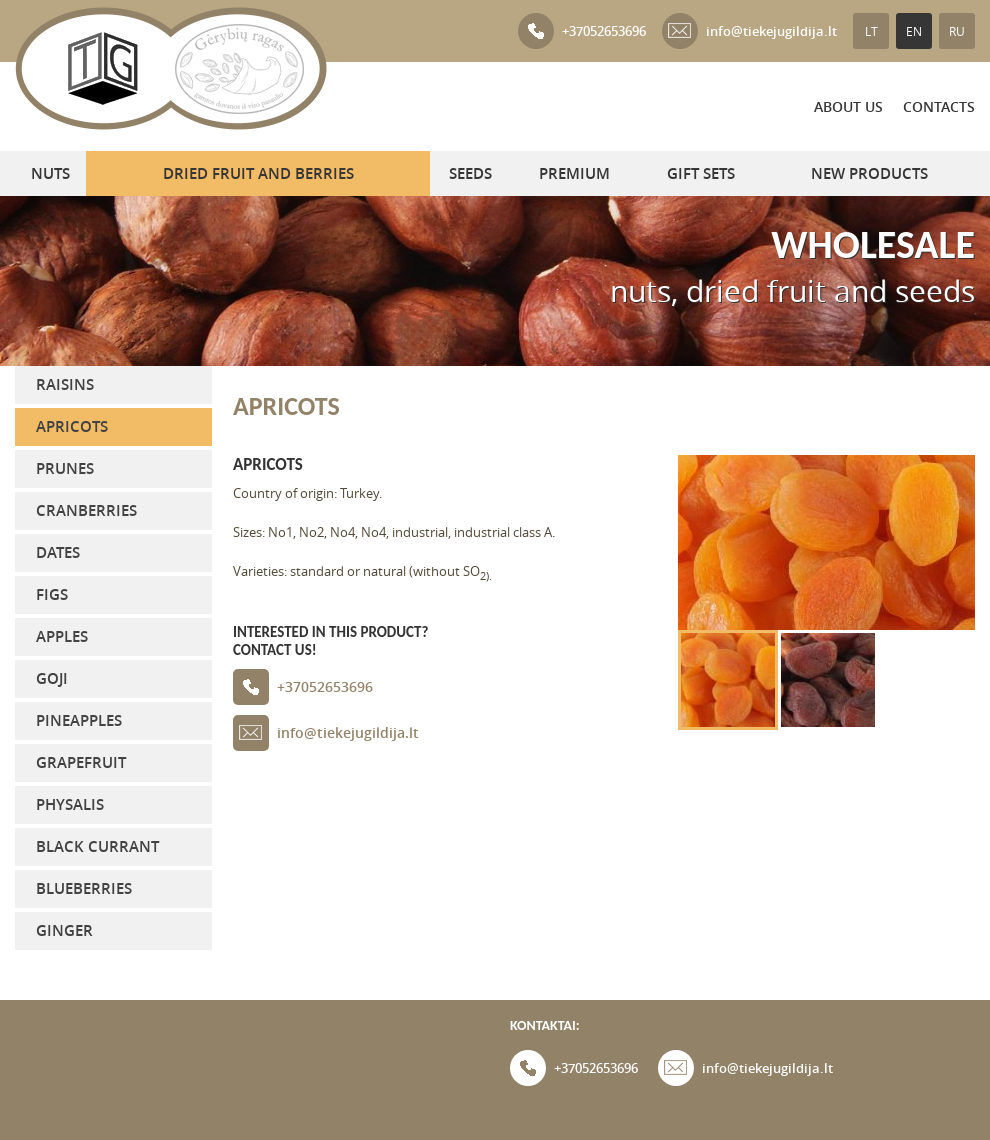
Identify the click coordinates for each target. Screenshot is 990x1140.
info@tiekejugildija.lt (749, 31)
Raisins (65, 384)
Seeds (470, 173)
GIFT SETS (701, 173)
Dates (58, 552)
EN (914, 31)
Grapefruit (81, 762)
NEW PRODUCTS (869, 173)
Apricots (72, 426)
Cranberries (86, 510)
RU (957, 31)
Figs (52, 594)
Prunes (65, 468)
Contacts (939, 106)
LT (871, 31)
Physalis (70, 804)
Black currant (97, 846)
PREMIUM (574, 173)
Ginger (64, 930)
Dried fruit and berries (258, 173)
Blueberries (84, 888)
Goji (52, 678)
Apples (62, 636)
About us (848, 106)
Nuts (50, 173)
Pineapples (79, 720)
